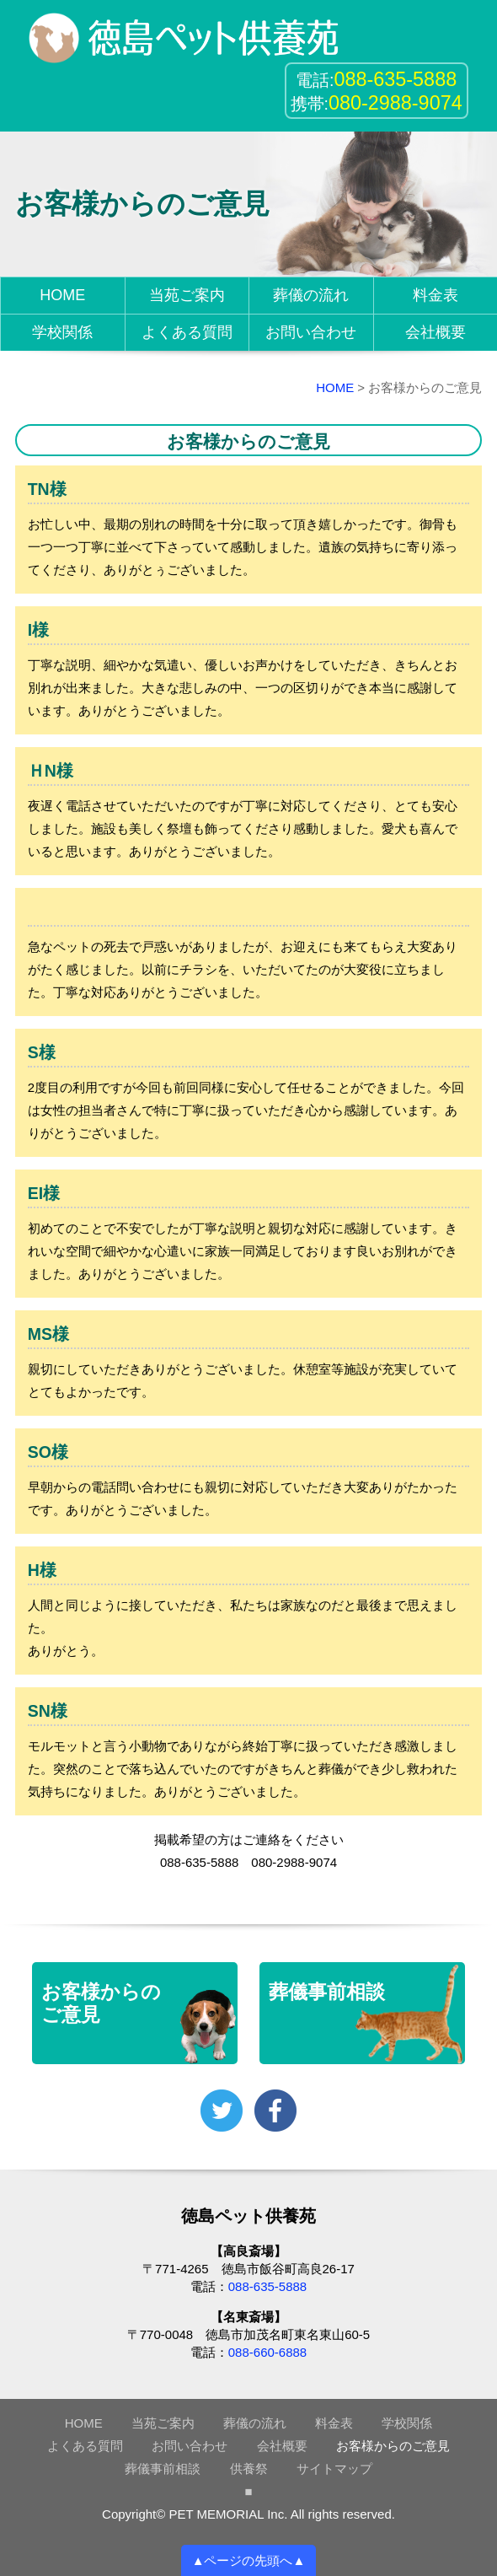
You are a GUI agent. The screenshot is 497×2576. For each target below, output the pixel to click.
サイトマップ (334, 2468)
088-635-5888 (267, 2286)
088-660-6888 (267, 2352)
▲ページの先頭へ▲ (249, 2560)
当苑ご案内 (187, 295)
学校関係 (62, 332)
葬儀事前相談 (162, 2468)
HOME (62, 295)
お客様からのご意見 (393, 2446)
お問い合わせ (310, 332)
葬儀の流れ (311, 295)
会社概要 (435, 332)
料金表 (435, 295)
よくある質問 (187, 332)
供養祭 (249, 2468)
